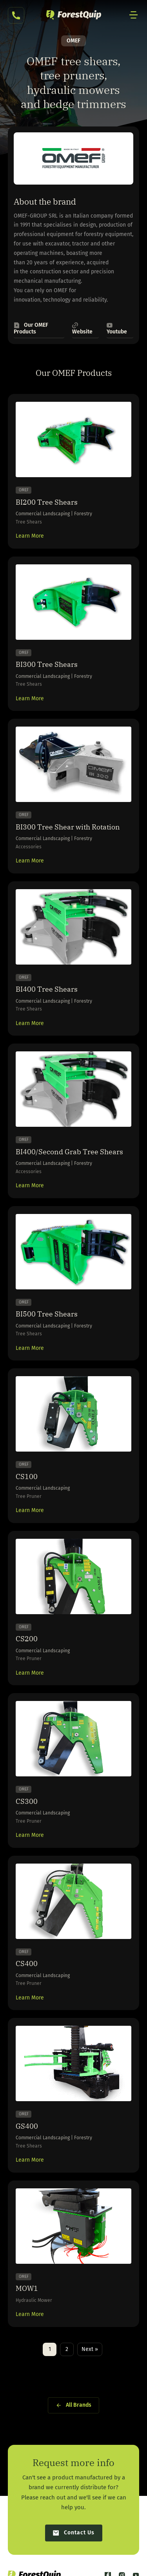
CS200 (27, 1638)
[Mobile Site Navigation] (133, 15)
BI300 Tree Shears (47, 664)
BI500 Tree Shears (47, 1313)
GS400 (27, 2126)
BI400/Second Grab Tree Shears (69, 1151)
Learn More (30, 536)
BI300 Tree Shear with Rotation (68, 826)
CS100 (27, 1476)
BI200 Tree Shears (47, 502)
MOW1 (27, 2288)
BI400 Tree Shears (47, 989)
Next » (90, 2349)
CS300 (27, 1801)
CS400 (27, 1963)
